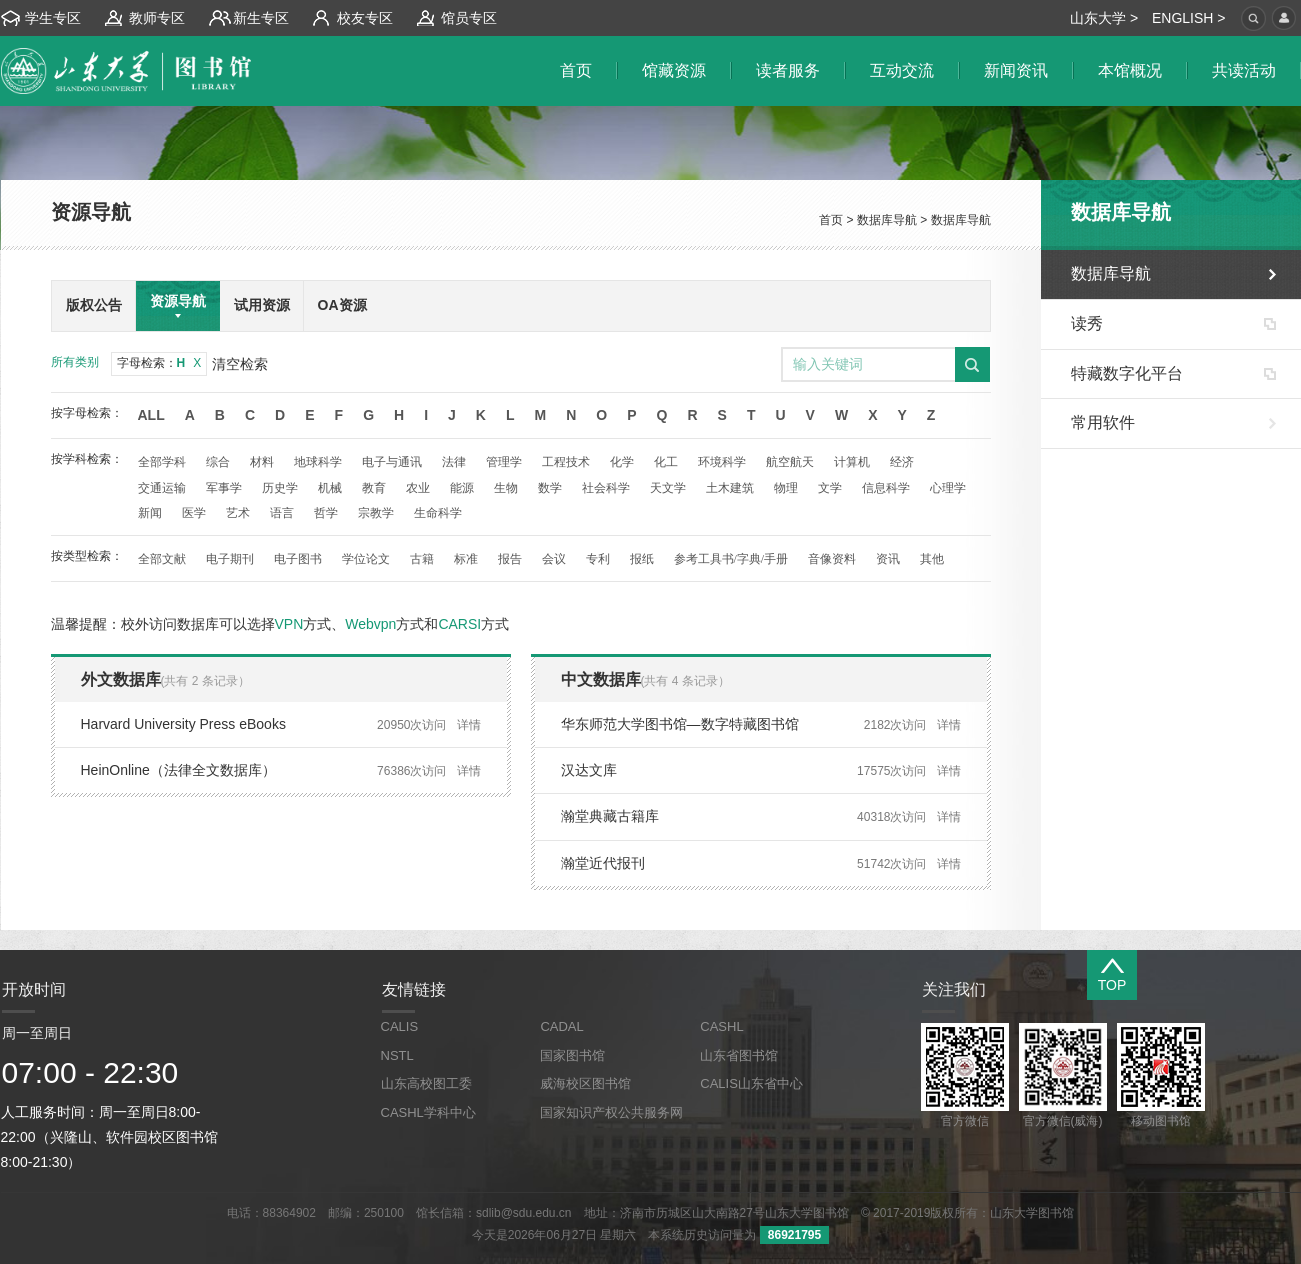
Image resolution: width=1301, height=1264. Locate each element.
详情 (469, 725)
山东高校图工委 (426, 1083)
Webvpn (370, 624)
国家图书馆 (572, 1055)
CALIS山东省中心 (751, 1083)
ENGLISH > (1189, 18)
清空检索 (240, 364)
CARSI (459, 624)
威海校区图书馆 (585, 1083)
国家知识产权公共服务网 (611, 1112)
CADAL (561, 1026)
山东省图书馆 (739, 1055)
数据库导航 (887, 220)
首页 (831, 220)
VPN (289, 624)
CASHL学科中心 (428, 1112)
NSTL (397, 1055)
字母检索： (159, 363)
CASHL (721, 1026)
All (151, 415)
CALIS (400, 1026)
